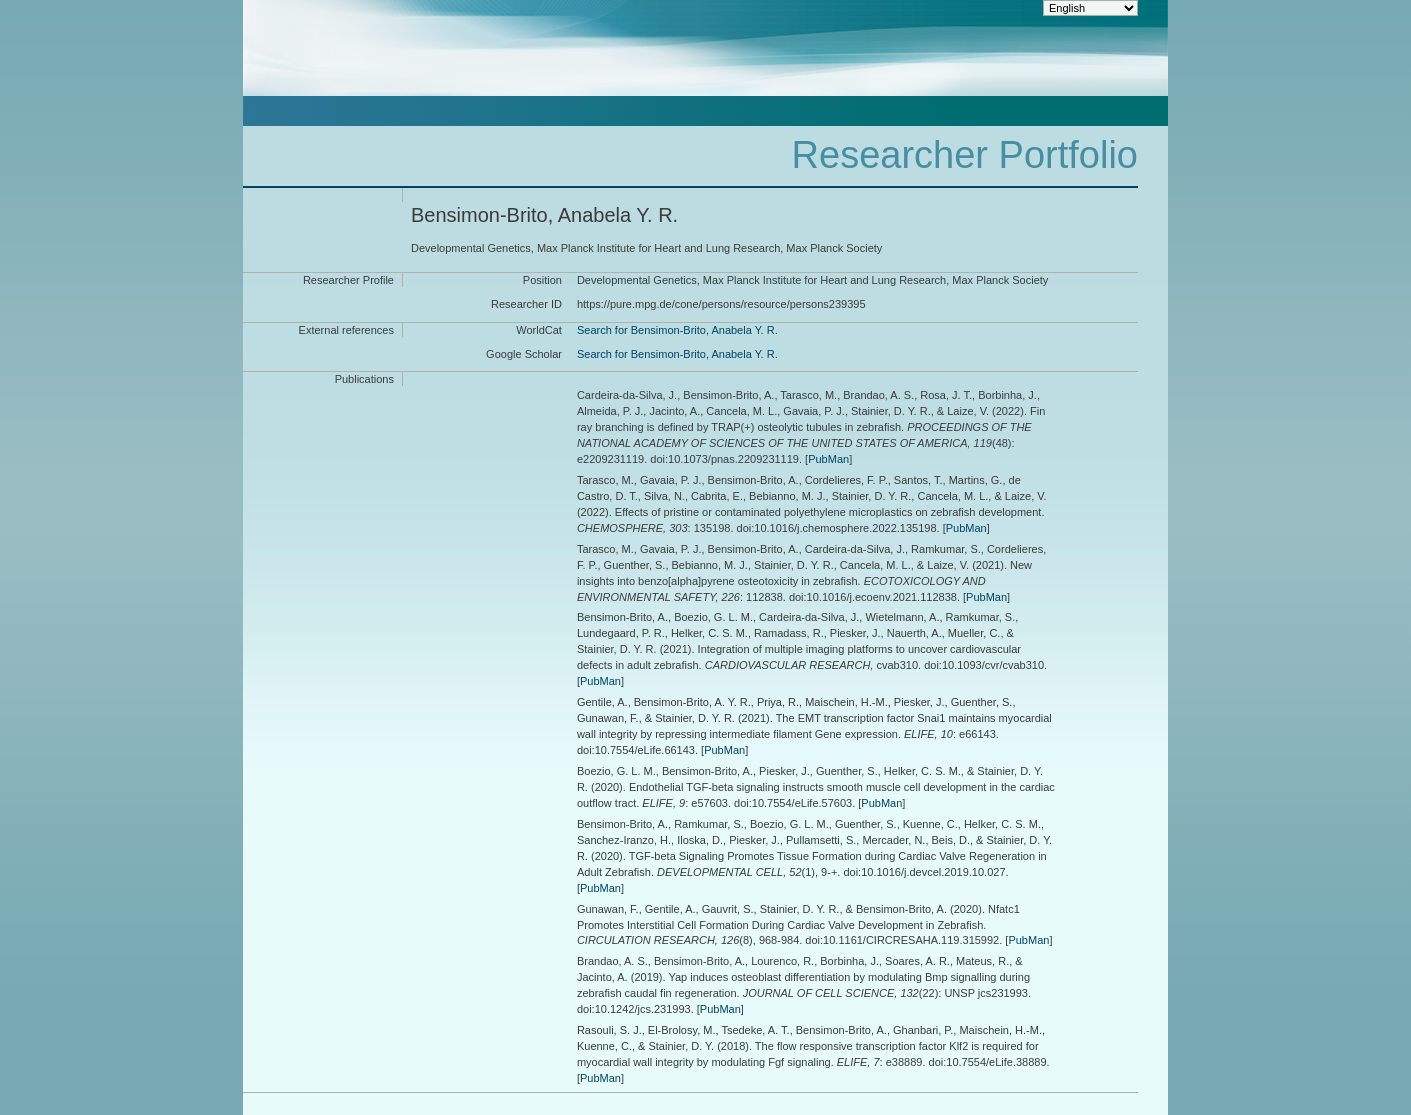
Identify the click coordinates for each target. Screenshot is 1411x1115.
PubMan (828, 459)
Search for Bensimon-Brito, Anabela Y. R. (677, 330)
